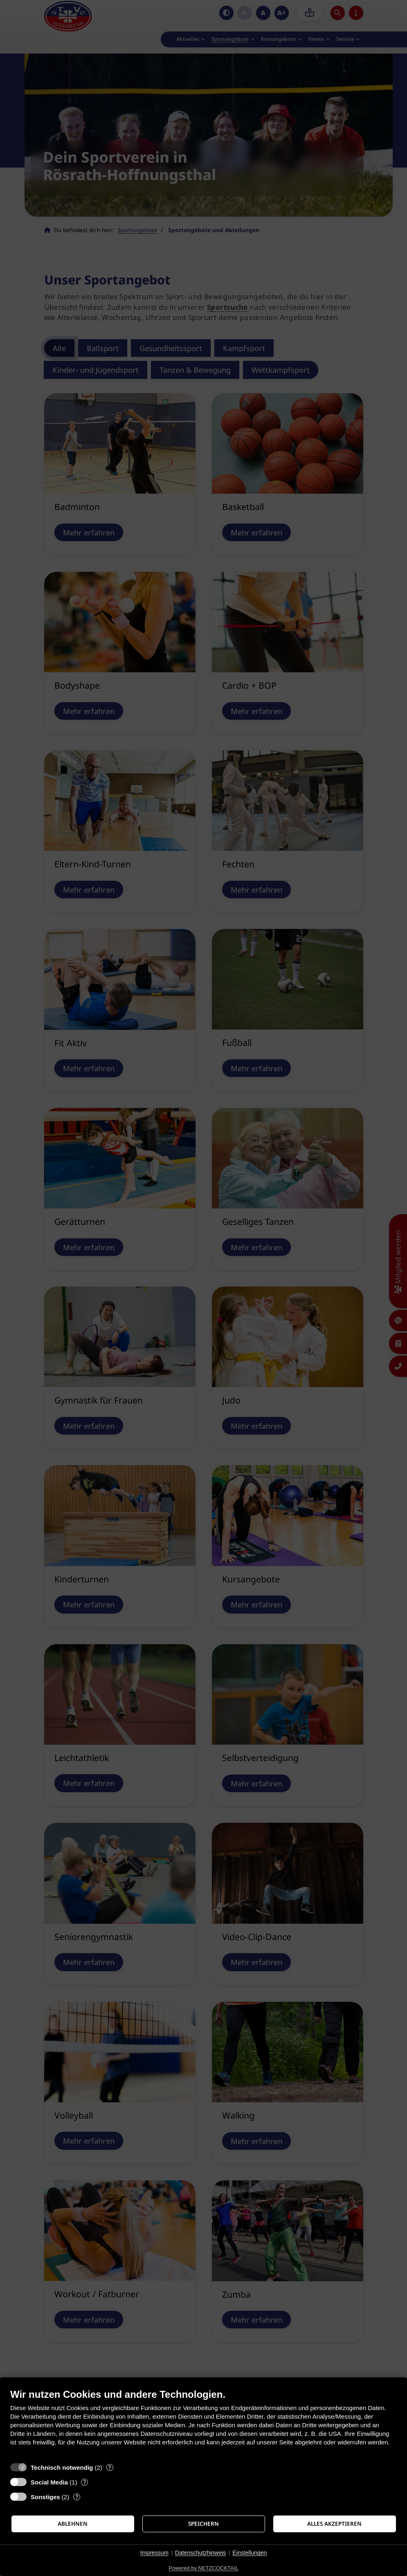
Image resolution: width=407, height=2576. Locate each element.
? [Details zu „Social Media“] (84, 2482)
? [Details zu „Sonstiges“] (77, 2496)
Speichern (203, 2523)
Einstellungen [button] (249, 2552)
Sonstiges (45, 2496)
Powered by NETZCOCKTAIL (203, 2568)
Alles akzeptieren (334, 2523)
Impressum (154, 2552)
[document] (203, 2423)
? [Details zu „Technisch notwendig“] (109, 2467)
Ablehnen (73, 2523)
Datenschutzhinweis (200, 2552)
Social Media (49, 2482)
